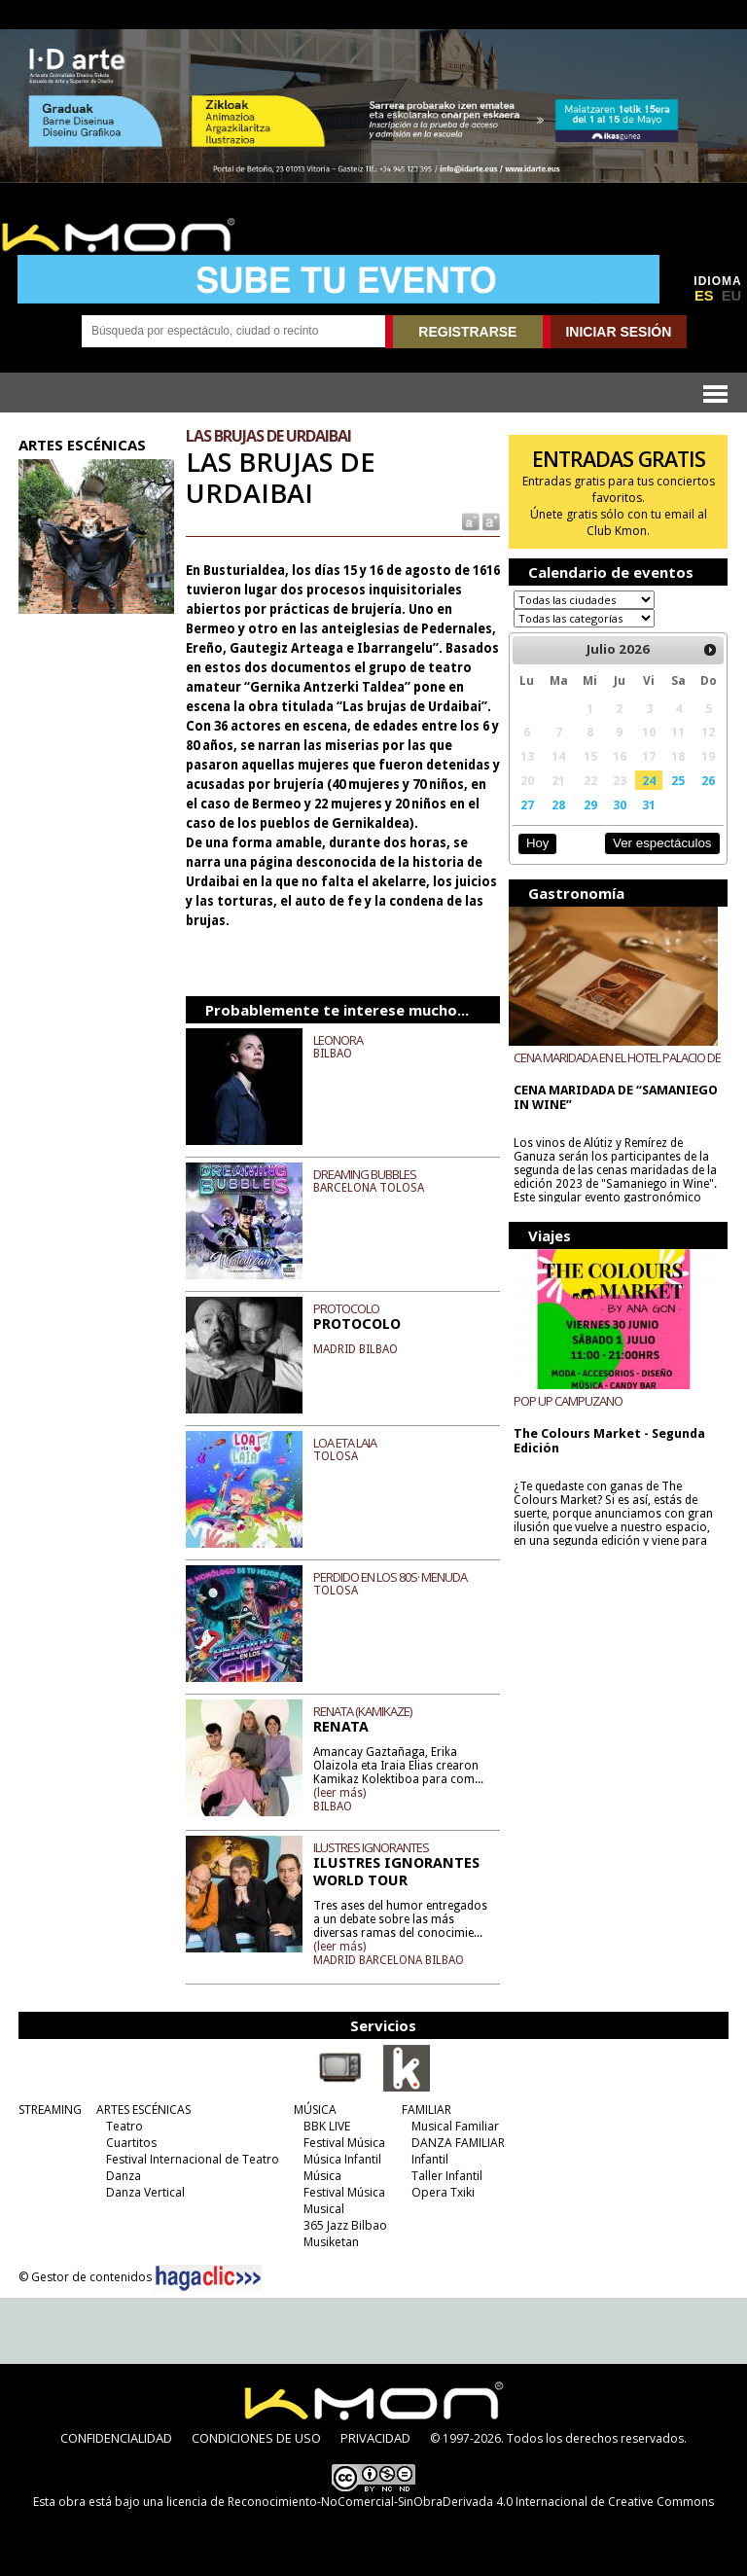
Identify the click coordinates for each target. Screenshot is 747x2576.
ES (704, 296)
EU (731, 296)
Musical (323, 2208)
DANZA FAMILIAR (458, 2142)
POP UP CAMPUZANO (568, 1401)
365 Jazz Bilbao (345, 2225)
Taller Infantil (446, 2175)
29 (590, 804)
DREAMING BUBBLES (364, 1174)
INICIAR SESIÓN (618, 332)
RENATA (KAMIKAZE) (362, 1711)
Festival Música (344, 2142)
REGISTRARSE (467, 332)
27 (527, 804)
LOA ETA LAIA (344, 1442)
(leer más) (339, 1793)
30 (619, 804)
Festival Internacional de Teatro (192, 2159)
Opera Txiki (443, 2192)
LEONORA (338, 1040)
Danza (123, 2175)
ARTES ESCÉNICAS (143, 2109)
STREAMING (50, 2109)
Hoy (537, 843)
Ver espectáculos (662, 843)
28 (558, 804)
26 (708, 780)
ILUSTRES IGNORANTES (371, 1847)
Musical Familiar (455, 2126)
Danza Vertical (145, 2192)
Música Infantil (342, 2159)
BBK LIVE (326, 2126)
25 (678, 780)
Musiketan (331, 2242)
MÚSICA (315, 2109)
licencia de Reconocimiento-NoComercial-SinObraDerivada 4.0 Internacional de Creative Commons (440, 2501)
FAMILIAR (426, 2109)
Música (322, 2175)
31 (649, 804)
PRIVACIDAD (375, 2438)
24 (649, 780)
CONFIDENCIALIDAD (116, 2438)
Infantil (429, 2159)
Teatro (124, 2126)
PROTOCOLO (346, 1308)
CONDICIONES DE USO (256, 2438)
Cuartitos (131, 2142)
